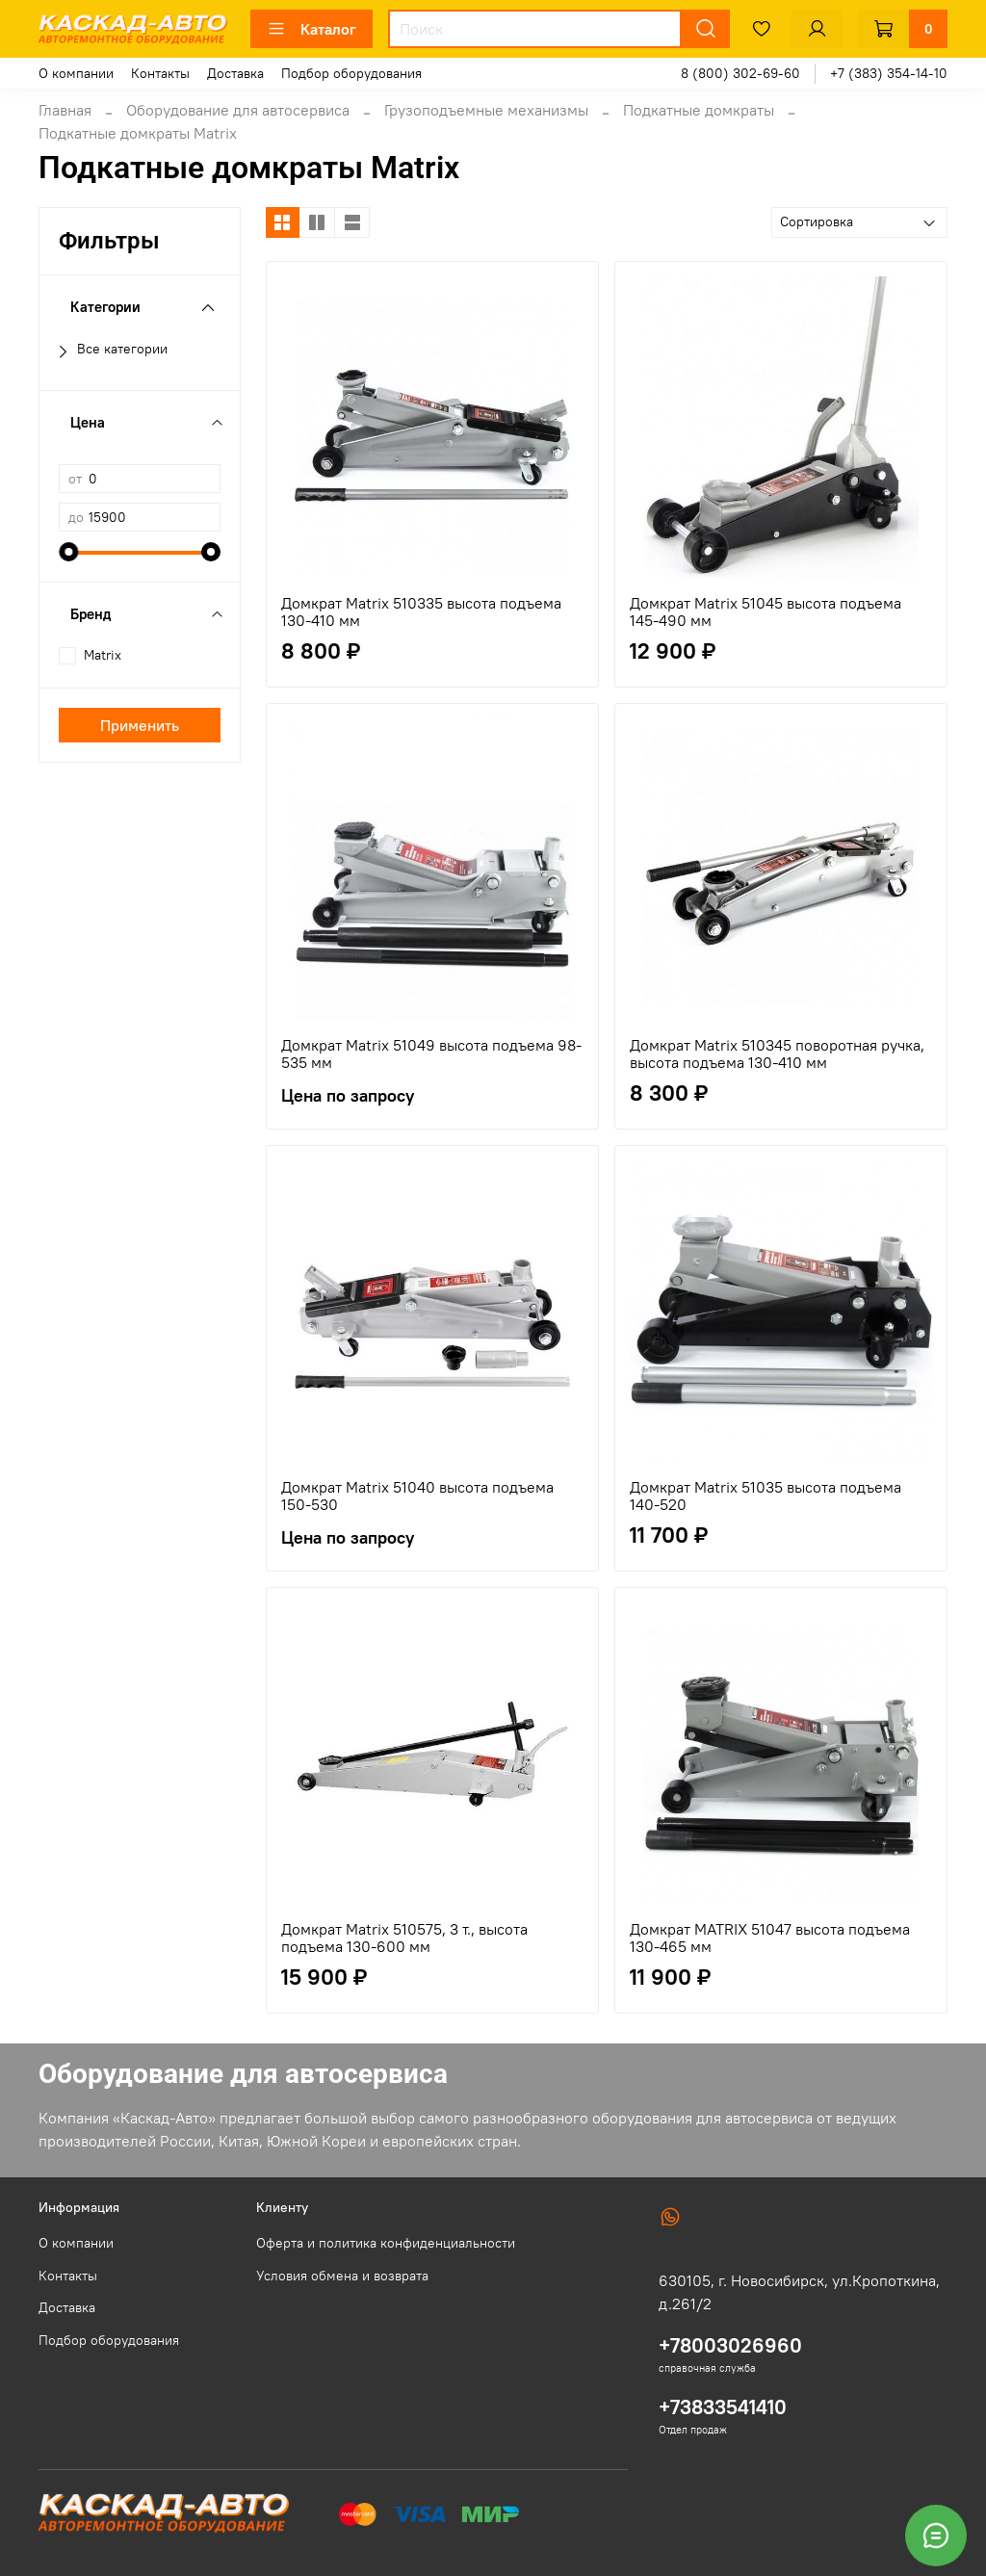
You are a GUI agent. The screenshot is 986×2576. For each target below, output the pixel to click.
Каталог (311, 29)
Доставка (235, 73)
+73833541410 (723, 2407)
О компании (76, 73)
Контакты (160, 73)
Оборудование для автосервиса (238, 109)
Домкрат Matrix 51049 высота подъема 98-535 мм (431, 1053)
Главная (65, 109)
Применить (139, 725)
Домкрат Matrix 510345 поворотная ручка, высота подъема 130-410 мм (777, 1053)
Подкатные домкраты (698, 109)
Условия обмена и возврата (342, 2275)
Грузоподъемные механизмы (486, 109)
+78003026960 (730, 2345)
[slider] (68, 551)
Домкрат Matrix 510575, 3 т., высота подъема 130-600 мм (404, 1937)
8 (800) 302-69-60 (740, 73)
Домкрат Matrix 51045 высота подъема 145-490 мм (765, 611)
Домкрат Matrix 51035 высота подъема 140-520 (765, 1495)
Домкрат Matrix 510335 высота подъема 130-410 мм (421, 611)
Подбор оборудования (351, 73)
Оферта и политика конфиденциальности (385, 2242)
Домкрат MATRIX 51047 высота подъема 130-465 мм (770, 1937)
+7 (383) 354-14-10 (888, 73)
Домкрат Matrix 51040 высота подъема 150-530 (417, 1495)
